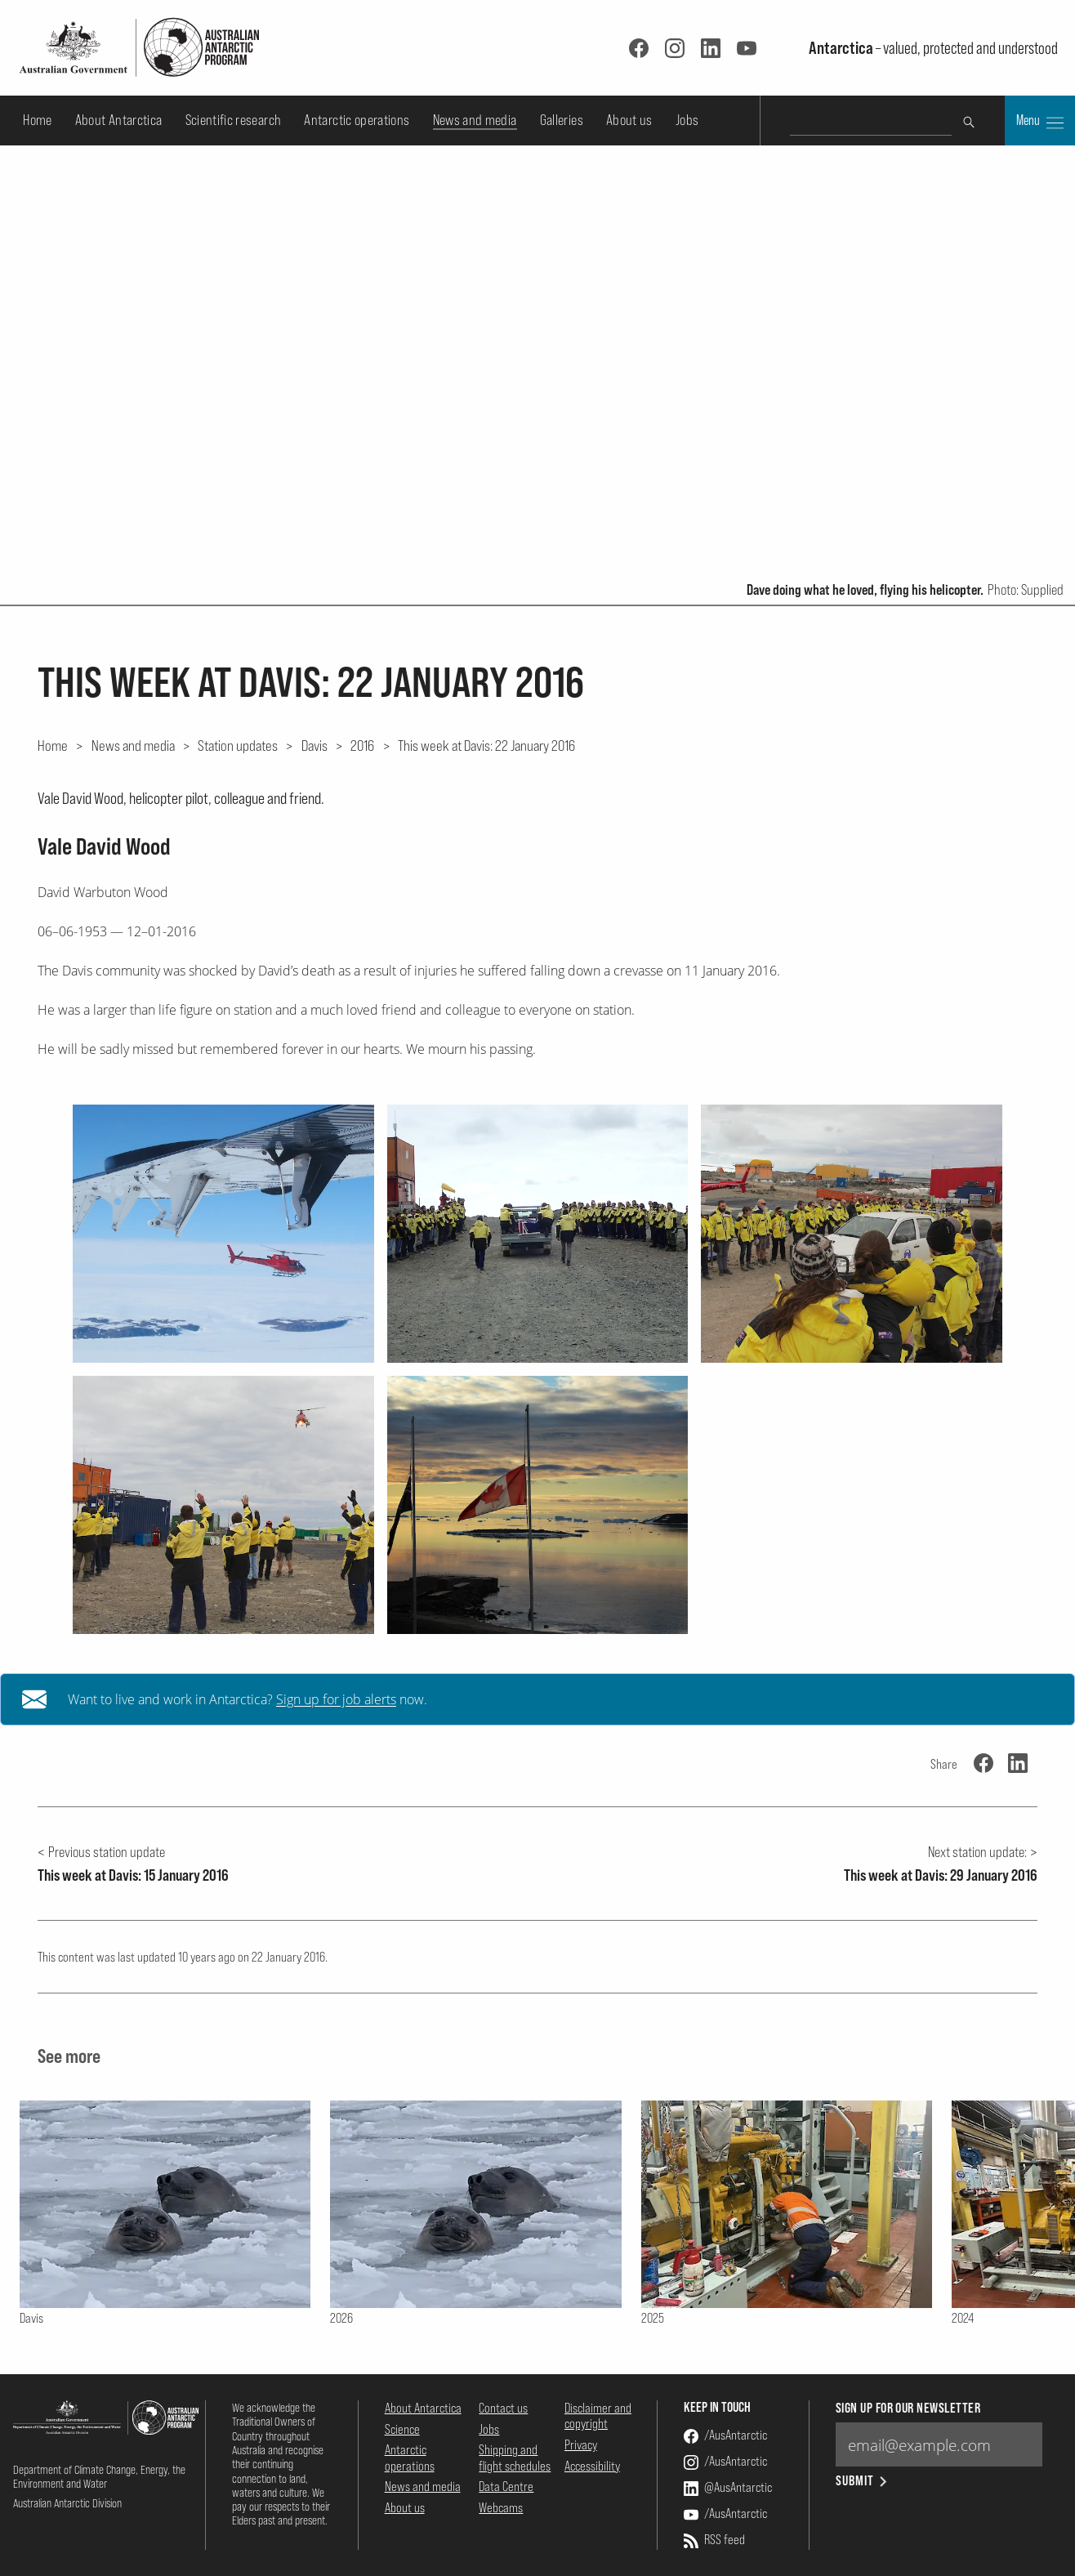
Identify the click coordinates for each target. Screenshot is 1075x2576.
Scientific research (233, 119)
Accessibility (592, 2466)
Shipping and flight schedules (515, 2457)
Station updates (238, 745)
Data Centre (506, 2486)
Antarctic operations (356, 119)
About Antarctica (119, 119)
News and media (475, 119)
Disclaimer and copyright (597, 2415)
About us (629, 119)
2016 (362, 745)
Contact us (503, 2408)
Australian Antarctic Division (67, 2503)
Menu (1040, 122)
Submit (863, 2481)
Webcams (501, 2507)
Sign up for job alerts (336, 1699)
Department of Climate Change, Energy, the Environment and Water (99, 2476)
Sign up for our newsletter (908, 2408)
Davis (314, 745)
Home (37, 119)
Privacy (580, 2444)
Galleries (561, 119)
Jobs (687, 119)
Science (402, 2429)
